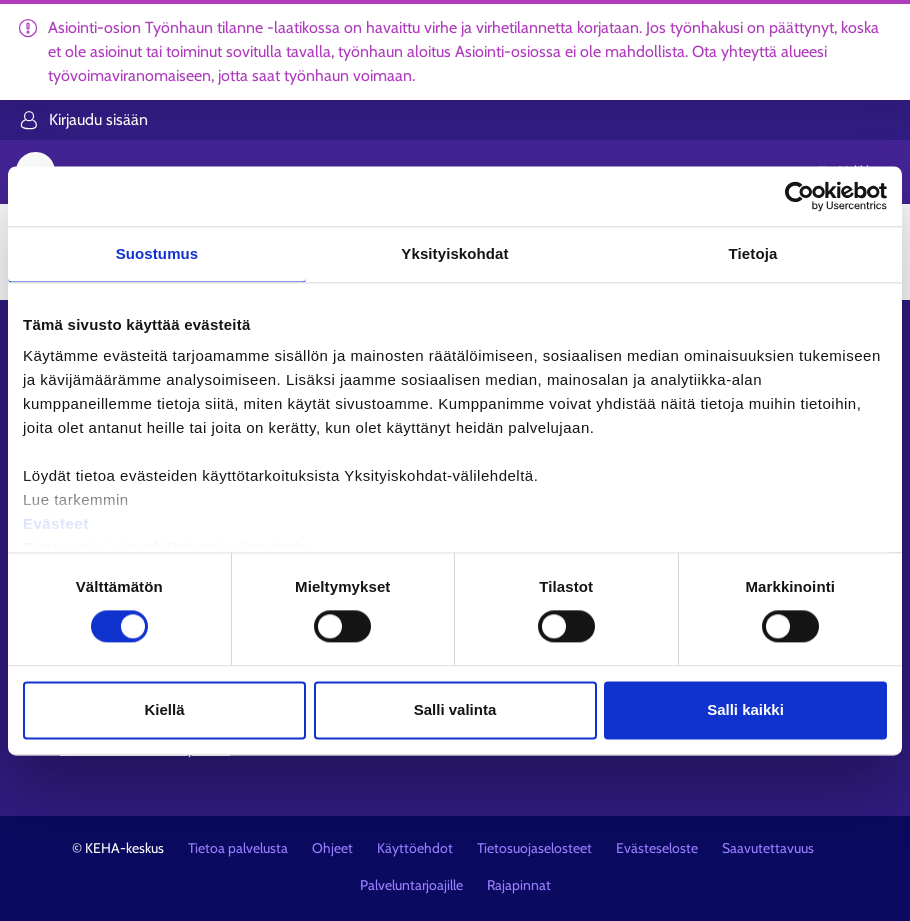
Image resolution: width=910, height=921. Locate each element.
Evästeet (56, 523)
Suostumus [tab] (157, 253)
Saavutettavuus (768, 848)
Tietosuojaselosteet (534, 848)
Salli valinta (455, 709)
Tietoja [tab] (753, 253)
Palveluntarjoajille (411, 885)
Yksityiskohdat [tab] (454, 253)
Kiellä (164, 709)
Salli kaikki (745, 709)
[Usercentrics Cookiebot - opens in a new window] (799, 196)
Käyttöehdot (415, 848)
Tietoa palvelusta (238, 848)
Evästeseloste (657, 848)
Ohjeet (332, 848)
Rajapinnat (519, 885)
